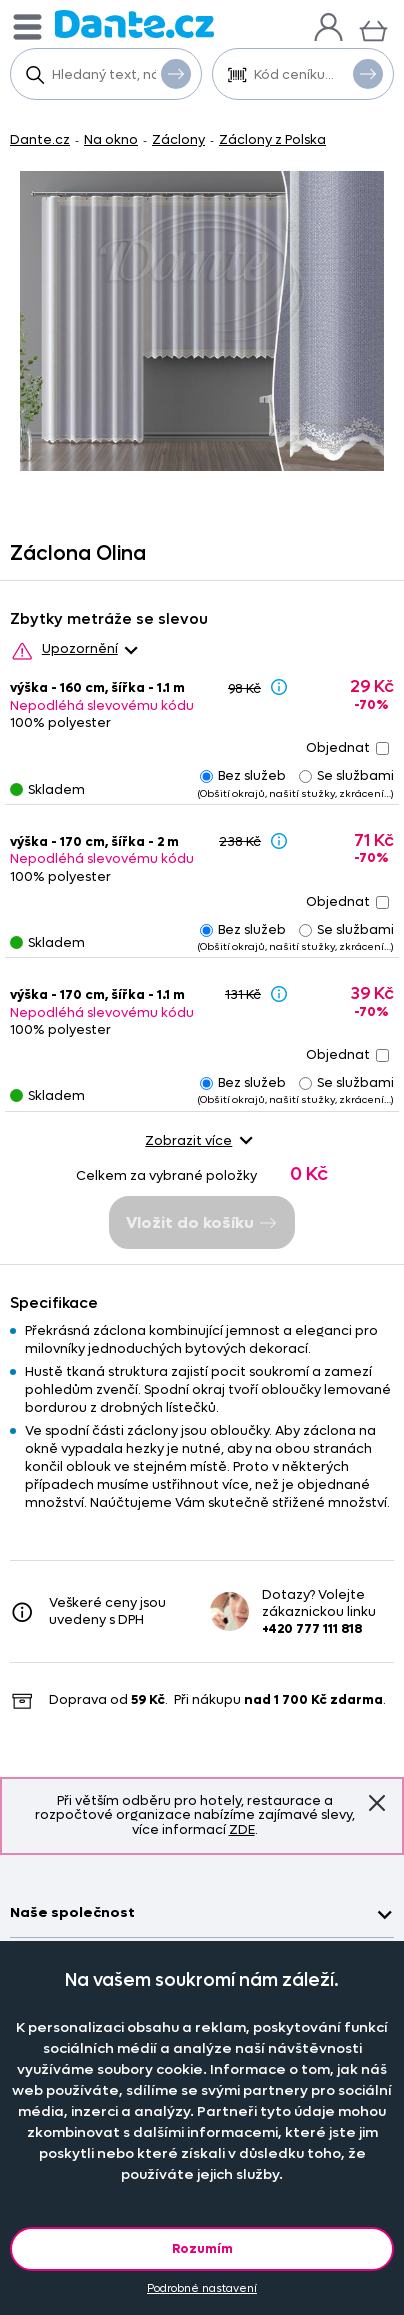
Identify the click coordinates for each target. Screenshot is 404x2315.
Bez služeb (243, 775)
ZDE (242, 1829)
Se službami (346, 775)
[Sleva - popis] (279, 687)
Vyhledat (176, 73)
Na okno (111, 139)
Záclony (178, 139)
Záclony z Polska (272, 139)
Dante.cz (40, 139)
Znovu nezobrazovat (377, 1803)
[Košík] (373, 28)
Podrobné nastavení (202, 2288)
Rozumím (202, 2248)
